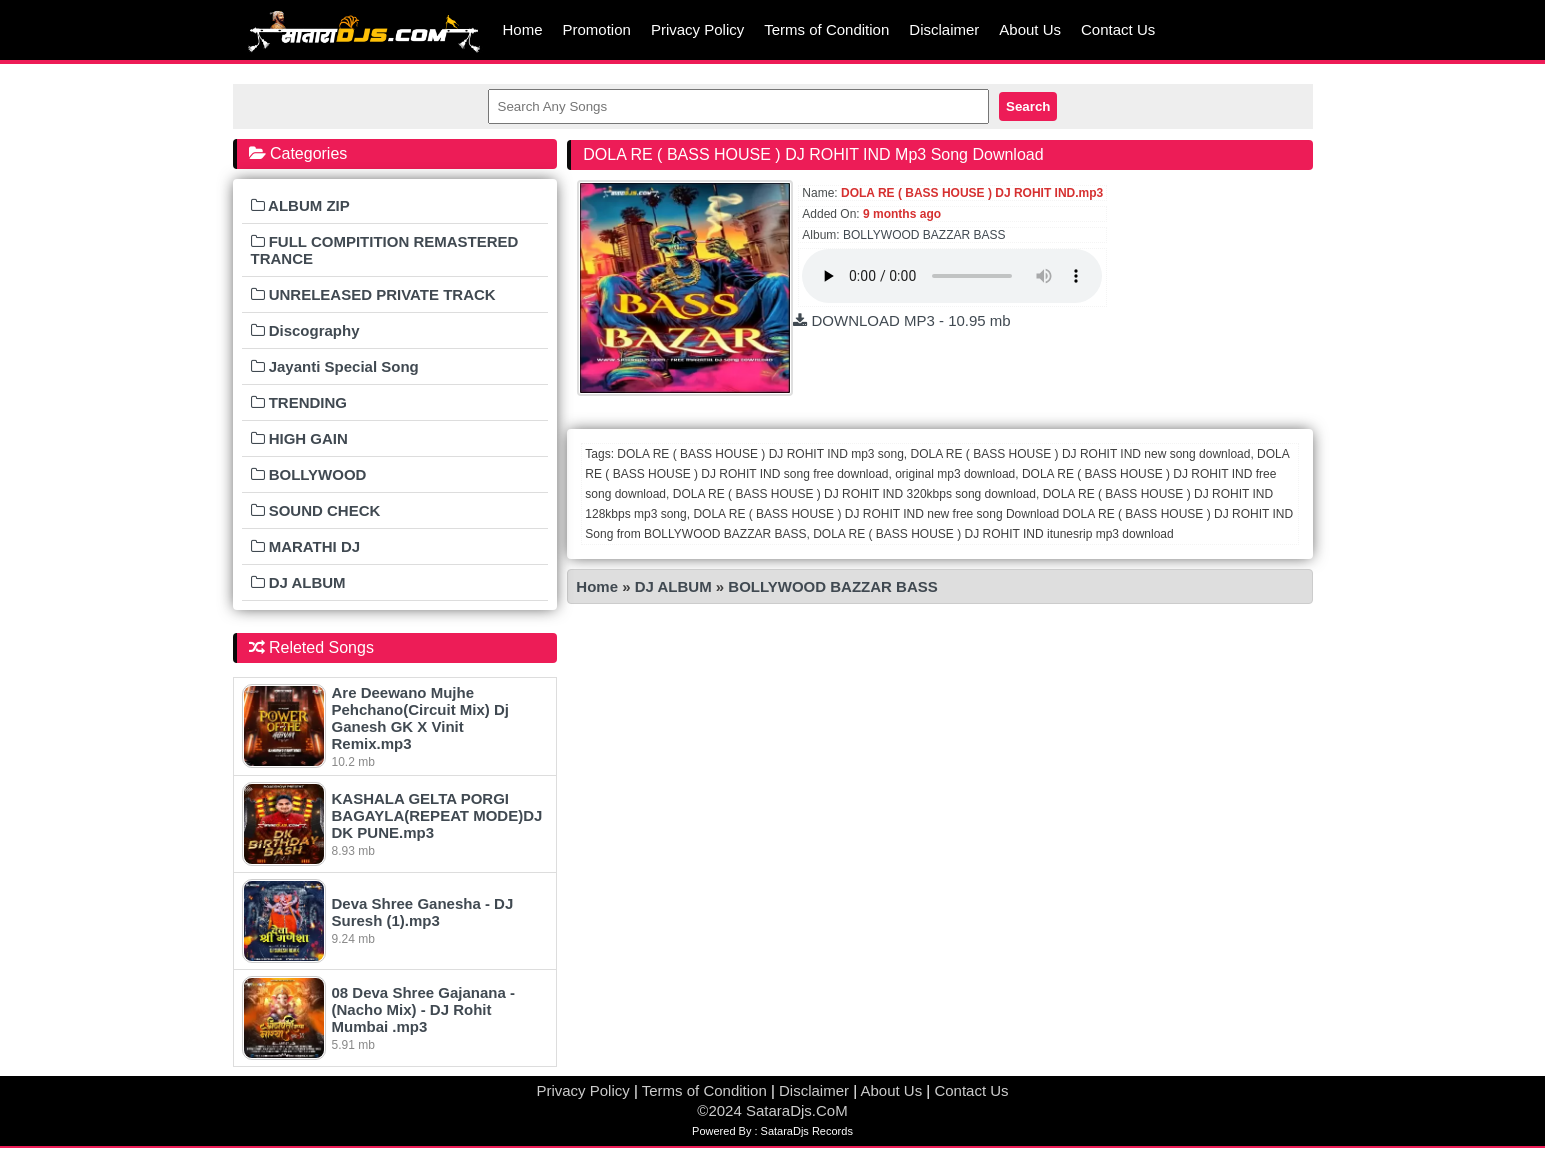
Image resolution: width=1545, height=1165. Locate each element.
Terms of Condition (826, 29)
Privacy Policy (697, 29)
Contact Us (1118, 29)
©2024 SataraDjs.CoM (772, 1110)
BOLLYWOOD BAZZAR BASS (924, 235)
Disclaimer (944, 29)
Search (1028, 106)
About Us (1030, 29)
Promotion (597, 29)
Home (523, 29)
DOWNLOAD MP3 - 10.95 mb (901, 320)
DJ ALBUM (675, 586)
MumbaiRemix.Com (363, 30)
